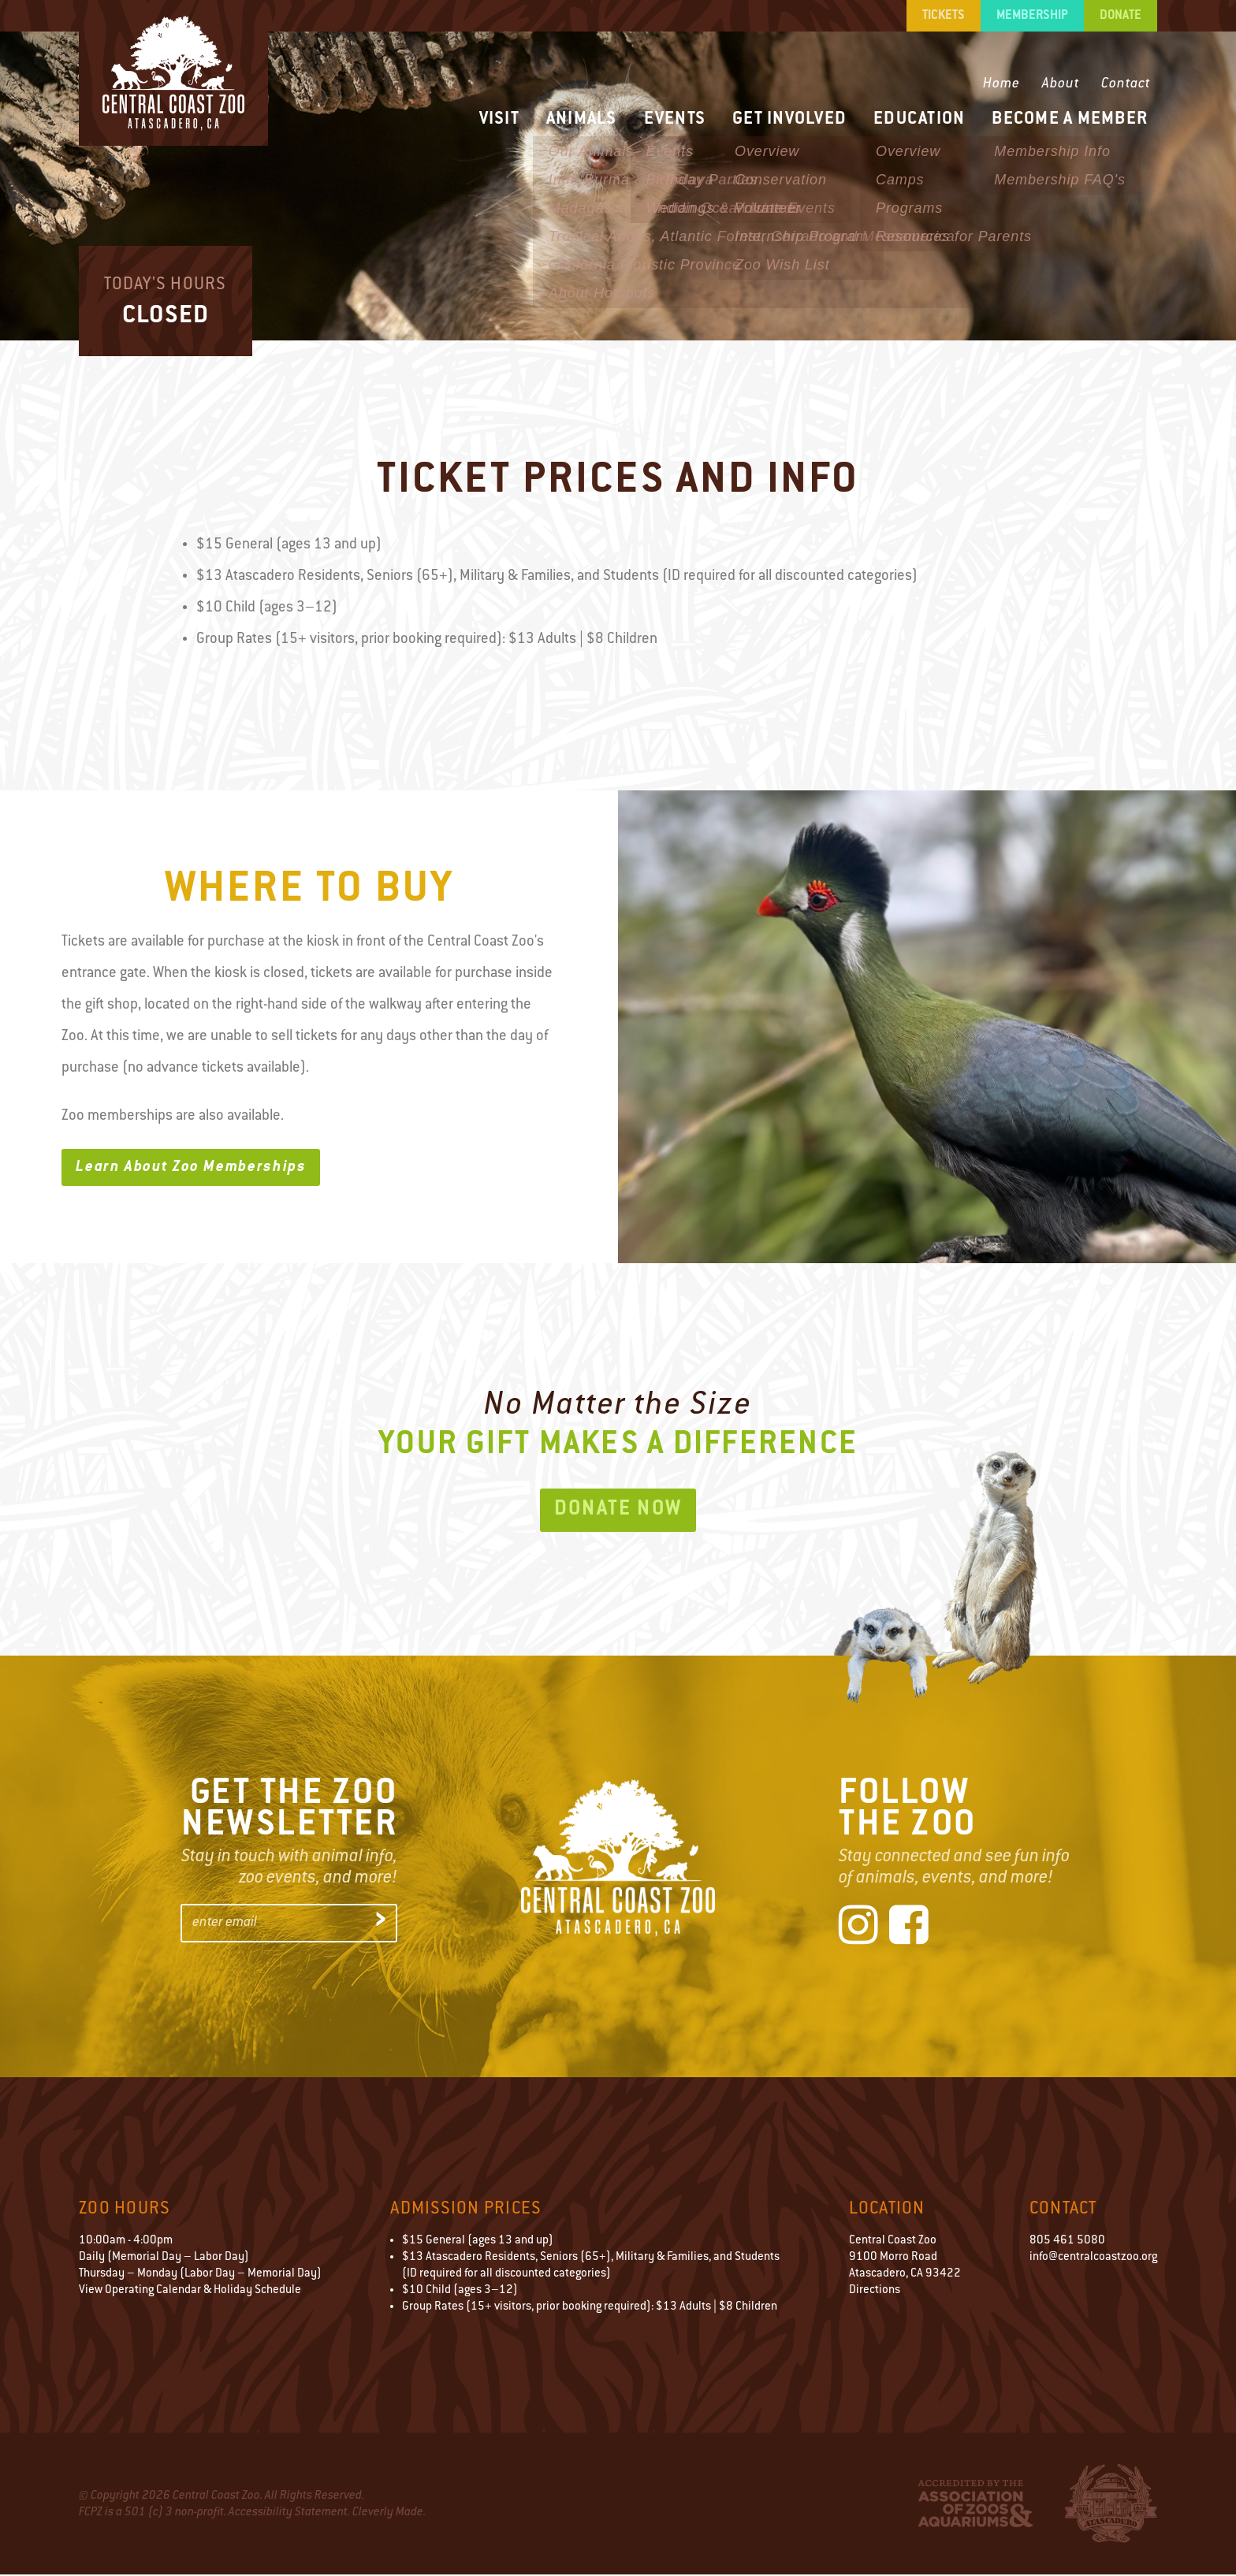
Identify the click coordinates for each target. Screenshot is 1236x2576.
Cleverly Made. (389, 2514)
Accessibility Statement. (289, 2514)
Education (919, 119)
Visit (499, 119)
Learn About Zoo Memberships (192, 1167)
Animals (581, 119)
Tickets (943, 16)
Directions (874, 2292)
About (1060, 84)
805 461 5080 (1067, 2242)
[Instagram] (858, 1928)
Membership (1032, 16)
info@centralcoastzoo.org (1093, 2259)
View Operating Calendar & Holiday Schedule (190, 2292)
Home (1001, 84)
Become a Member (1070, 119)
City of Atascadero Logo (1111, 2505)
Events (675, 119)
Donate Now (618, 1511)
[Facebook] (909, 1928)
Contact (1125, 84)
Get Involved (789, 119)
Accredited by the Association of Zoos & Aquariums (975, 2505)
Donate (1120, 16)
